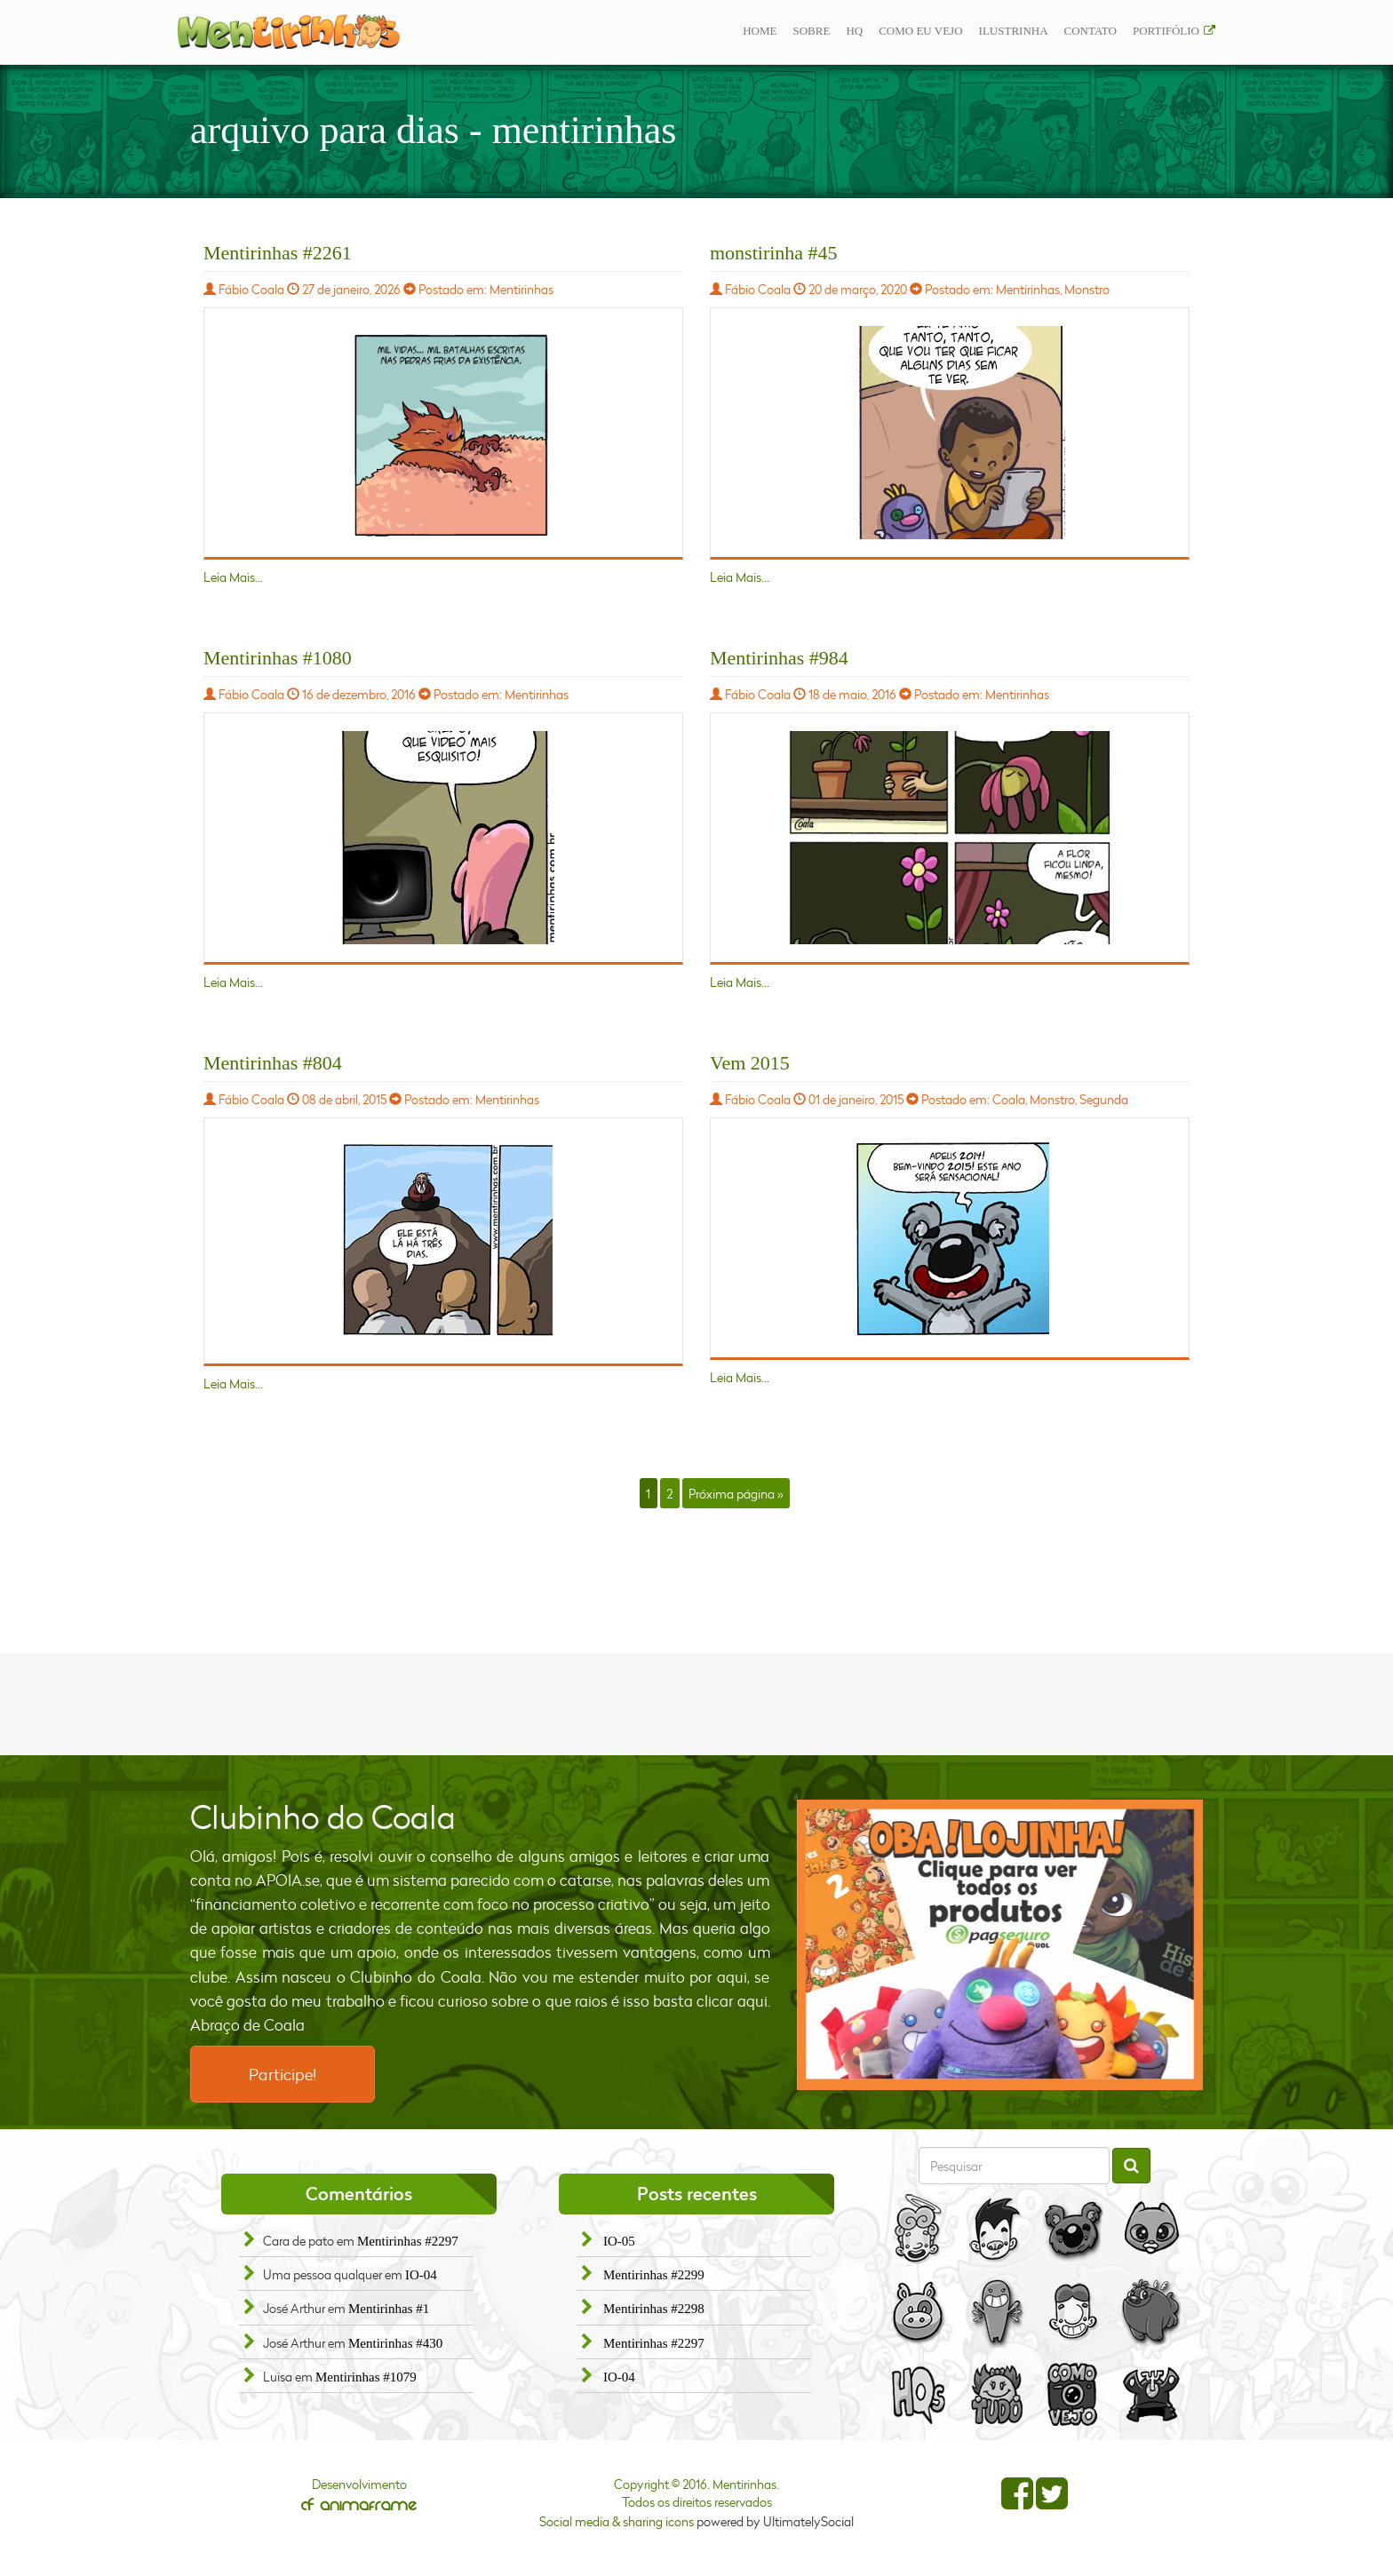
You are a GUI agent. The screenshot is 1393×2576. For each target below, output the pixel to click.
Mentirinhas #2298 (653, 2309)
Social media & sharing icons (617, 2521)
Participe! (282, 2074)
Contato (1090, 30)
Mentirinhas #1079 (366, 2377)
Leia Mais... (233, 576)
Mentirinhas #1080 (277, 658)
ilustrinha (1013, 30)
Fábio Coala (251, 289)
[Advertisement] (696, 1702)
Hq (854, 30)
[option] (1000, 1945)
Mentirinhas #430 (395, 2343)
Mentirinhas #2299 (653, 2275)
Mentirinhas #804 (272, 1063)
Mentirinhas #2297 (407, 2241)
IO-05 (619, 2241)
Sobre (811, 30)
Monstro (1087, 289)
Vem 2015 (750, 1063)
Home (759, 30)
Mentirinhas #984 (779, 658)
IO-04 (421, 2275)
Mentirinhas (521, 289)
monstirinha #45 (774, 253)
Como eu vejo (920, 30)
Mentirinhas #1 (388, 2309)
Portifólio (1166, 30)
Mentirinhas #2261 (277, 253)
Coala (1008, 1099)
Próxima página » (736, 1492)
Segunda (1103, 1099)
